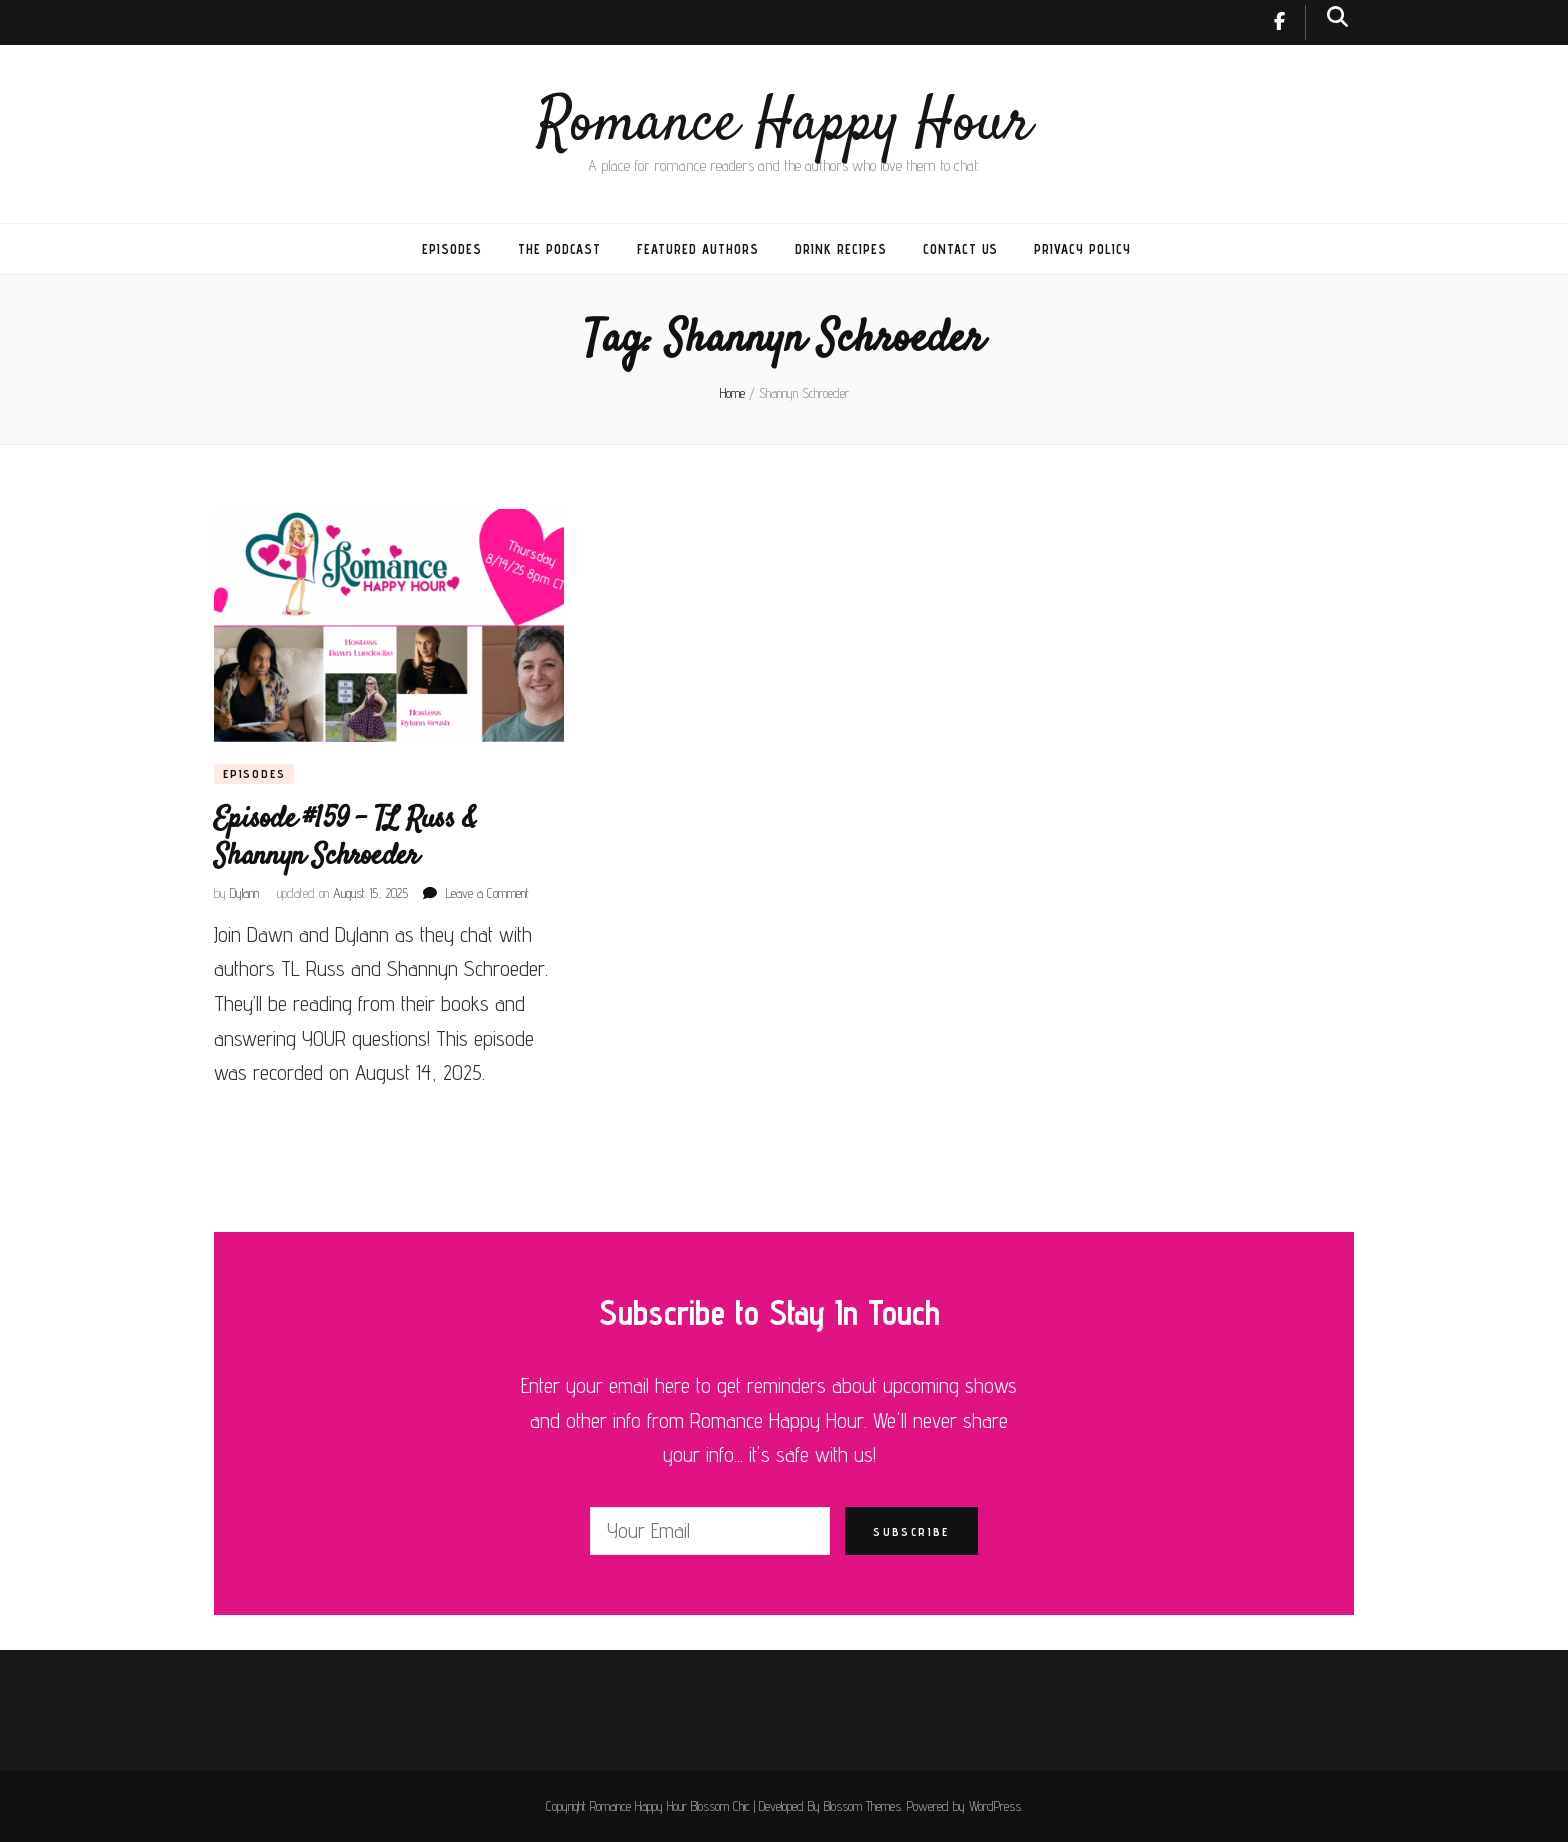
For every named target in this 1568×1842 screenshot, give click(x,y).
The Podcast (560, 249)
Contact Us (961, 249)
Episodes (452, 249)
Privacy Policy (1082, 249)
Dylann (244, 893)
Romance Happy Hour (784, 124)
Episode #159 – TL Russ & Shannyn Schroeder (345, 837)
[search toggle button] (1337, 16)
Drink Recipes (841, 249)
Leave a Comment (487, 893)
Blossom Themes (862, 1806)
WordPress (995, 1806)
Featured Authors (698, 249)
